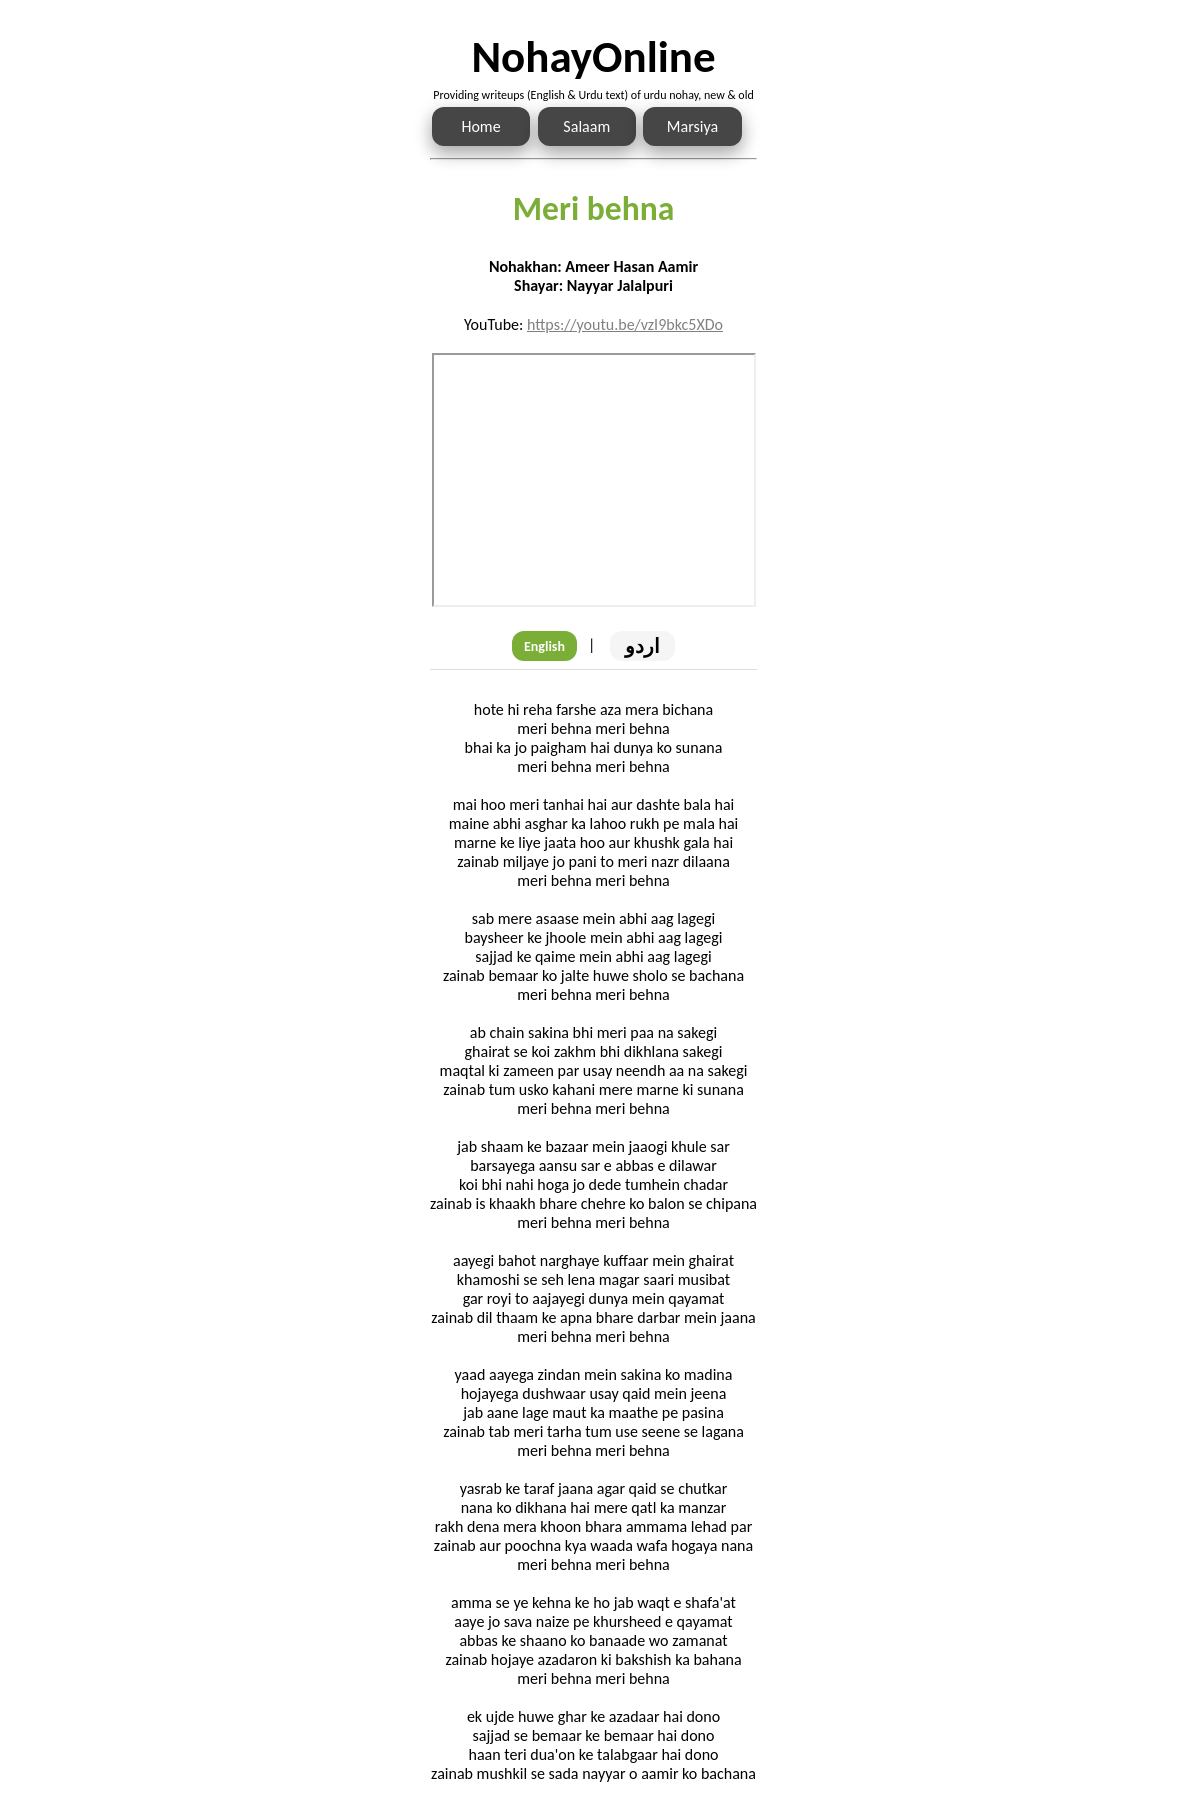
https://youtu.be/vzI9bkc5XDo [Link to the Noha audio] (625, 324)
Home (480, 126)
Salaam (586, 126)
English (544, 646)
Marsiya (692, 126)
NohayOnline (593, 56)
